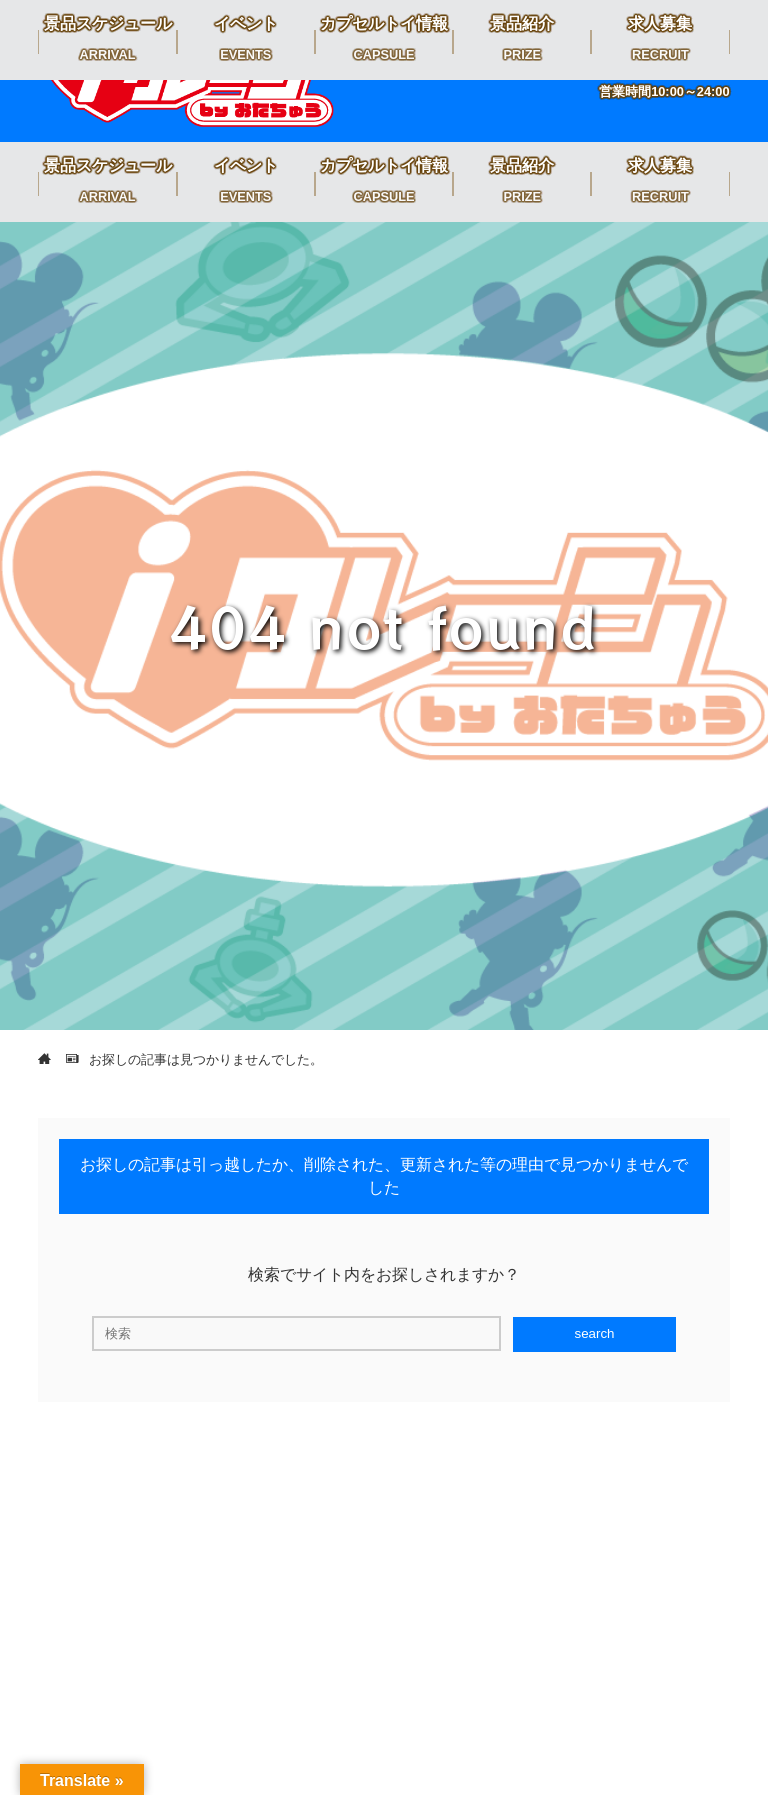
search (594, 1333)
